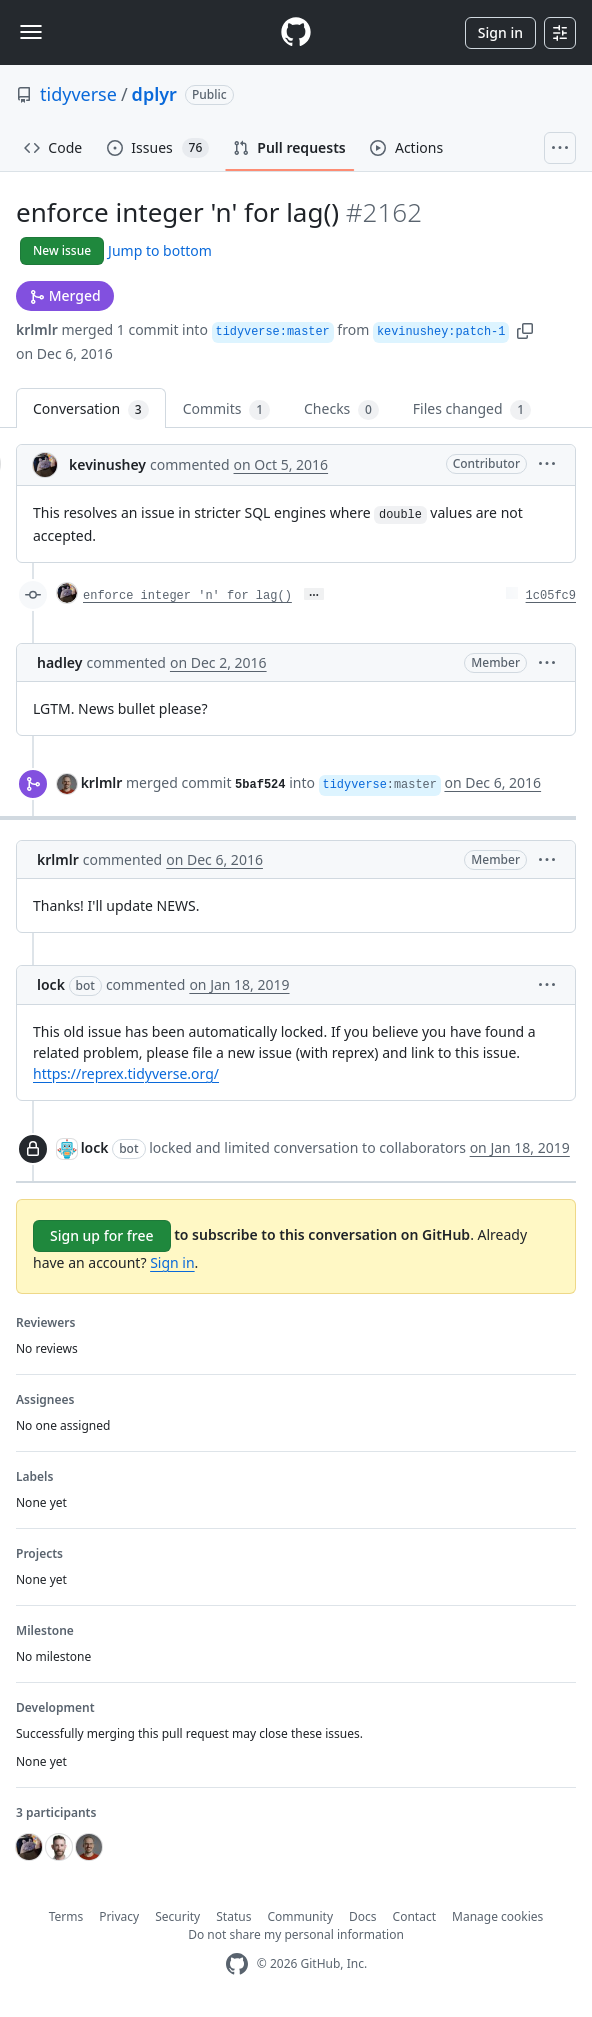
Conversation (91, 409)
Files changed (472, 409)
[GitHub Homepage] (237, 1964)
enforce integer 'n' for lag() (187, 596)
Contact (414, 1916)
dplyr (154, 94)
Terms (66, 1916)
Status (233, 1916)
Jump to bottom (160, 250)
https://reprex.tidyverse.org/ (126, 1073)
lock (51, 984)
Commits (226, 409)
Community (300, 1916)
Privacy (119, 1916)
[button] (525, 329)
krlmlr (37, 329)
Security (177, 1916)
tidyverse (78, 94)
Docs (363, 1916)
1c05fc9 (551, 596)
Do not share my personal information (296, 1934)
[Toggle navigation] (31, 32)
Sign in (500, 32)
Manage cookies (497, 1916)
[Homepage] (296, 32)
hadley (59, 662)
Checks (341, 409)
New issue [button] (62, 250)
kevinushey (107, 464)
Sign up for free (102, 1235)
